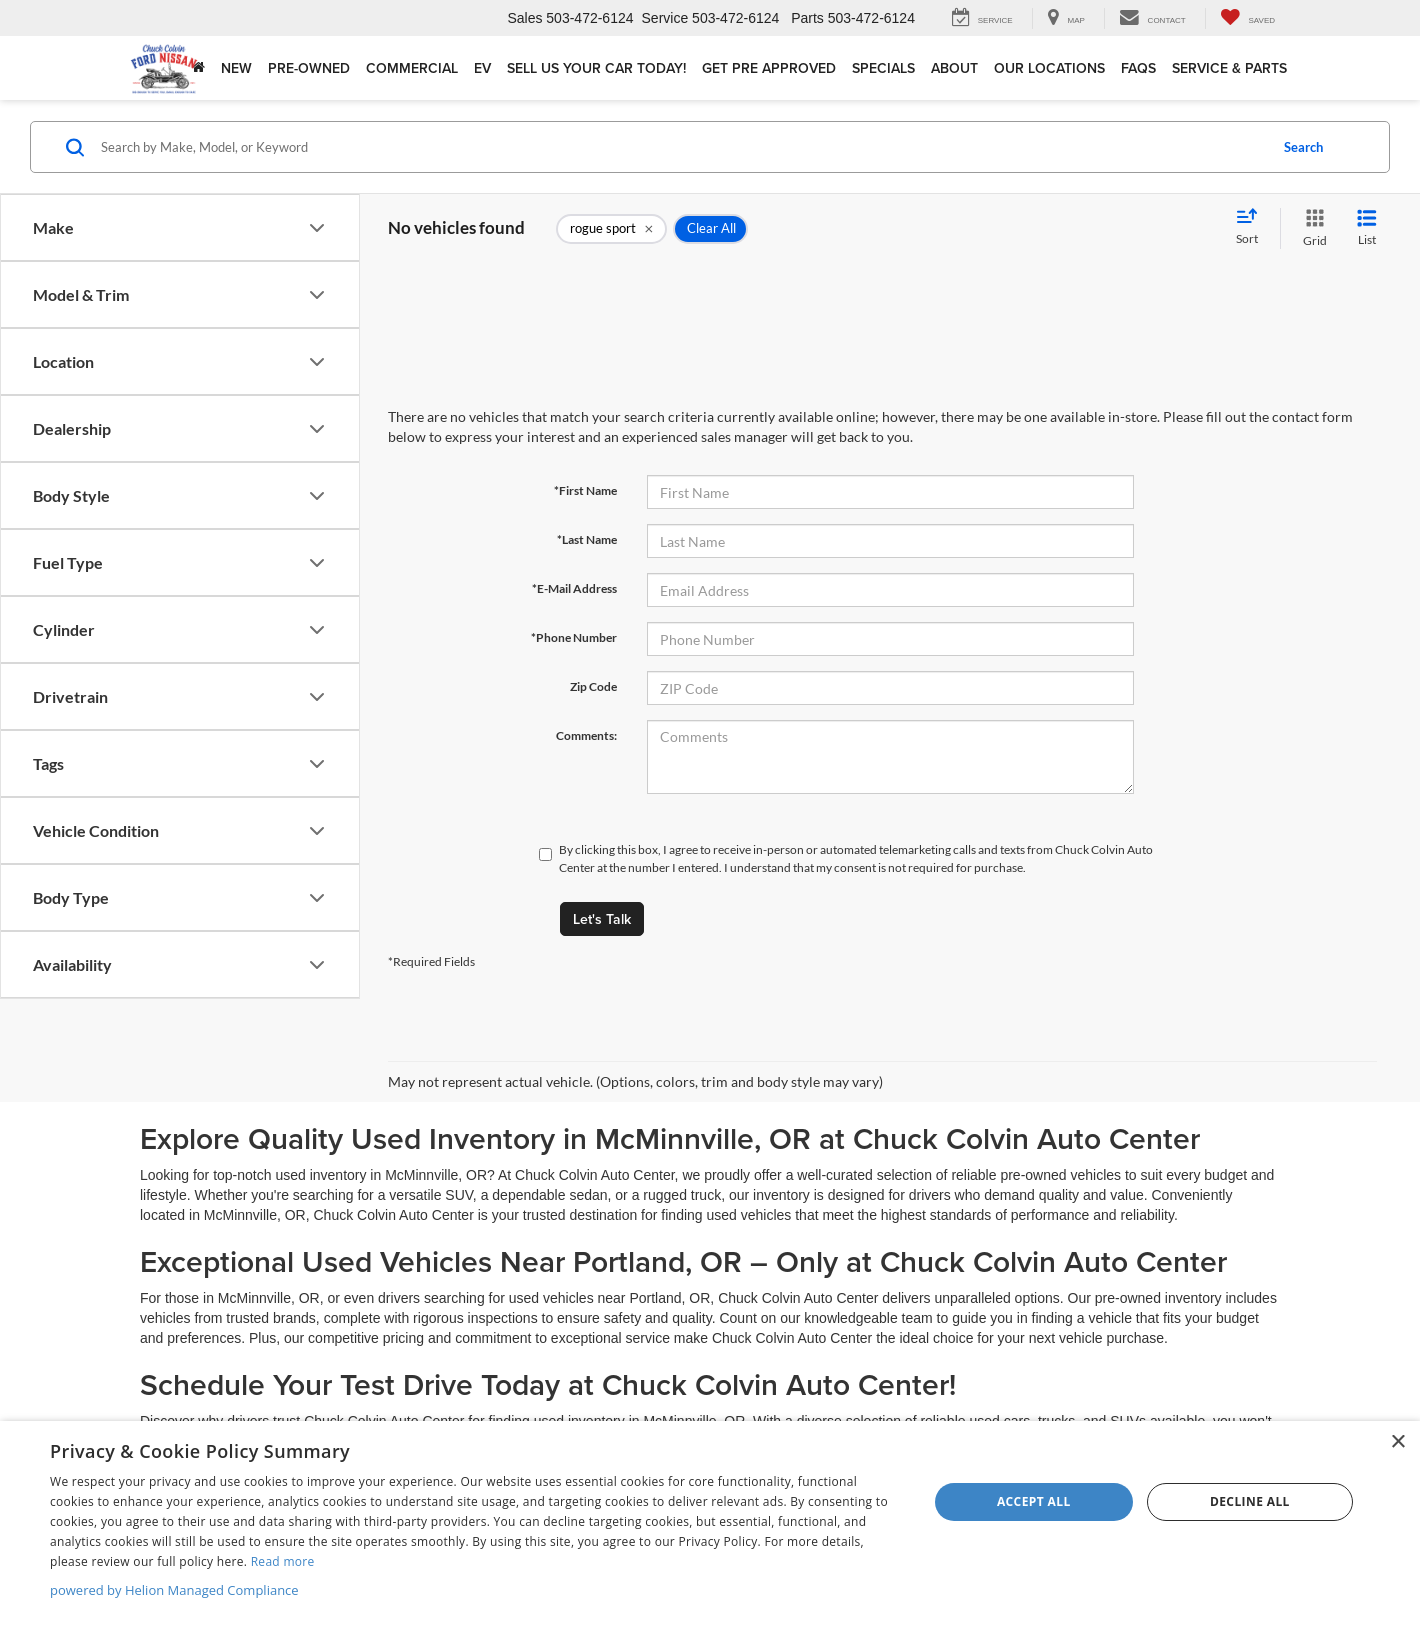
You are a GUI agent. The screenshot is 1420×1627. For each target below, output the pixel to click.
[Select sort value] (1253, 228)
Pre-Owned (309, 68)
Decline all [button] (1250, 1501)
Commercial (412, 68)
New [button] (236, 68)
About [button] (954, 68)
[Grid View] (1311, 228)
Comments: (586, 735)
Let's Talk (602, 919)
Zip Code (593, 686)
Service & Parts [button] (1229, 68)
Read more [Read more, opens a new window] (283, 1561)
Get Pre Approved (769, 68)
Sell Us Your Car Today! (596, 68)
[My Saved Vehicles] (1247, 18)
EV (482, 68)
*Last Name (587, 539)
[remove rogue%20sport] (611, 229)
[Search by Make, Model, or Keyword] (681, 147)
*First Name (585, 490)
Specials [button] (883, 68)
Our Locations (1049, 68)
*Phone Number (574, 637)
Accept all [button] (1034, 1501)
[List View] (1367, 228)
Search (1303, 147)
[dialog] (710, 1524)
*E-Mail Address (574, 588)
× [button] (1397, 1442)
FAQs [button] (1138, 68)
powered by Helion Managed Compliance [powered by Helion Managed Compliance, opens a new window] (174, 1590)
